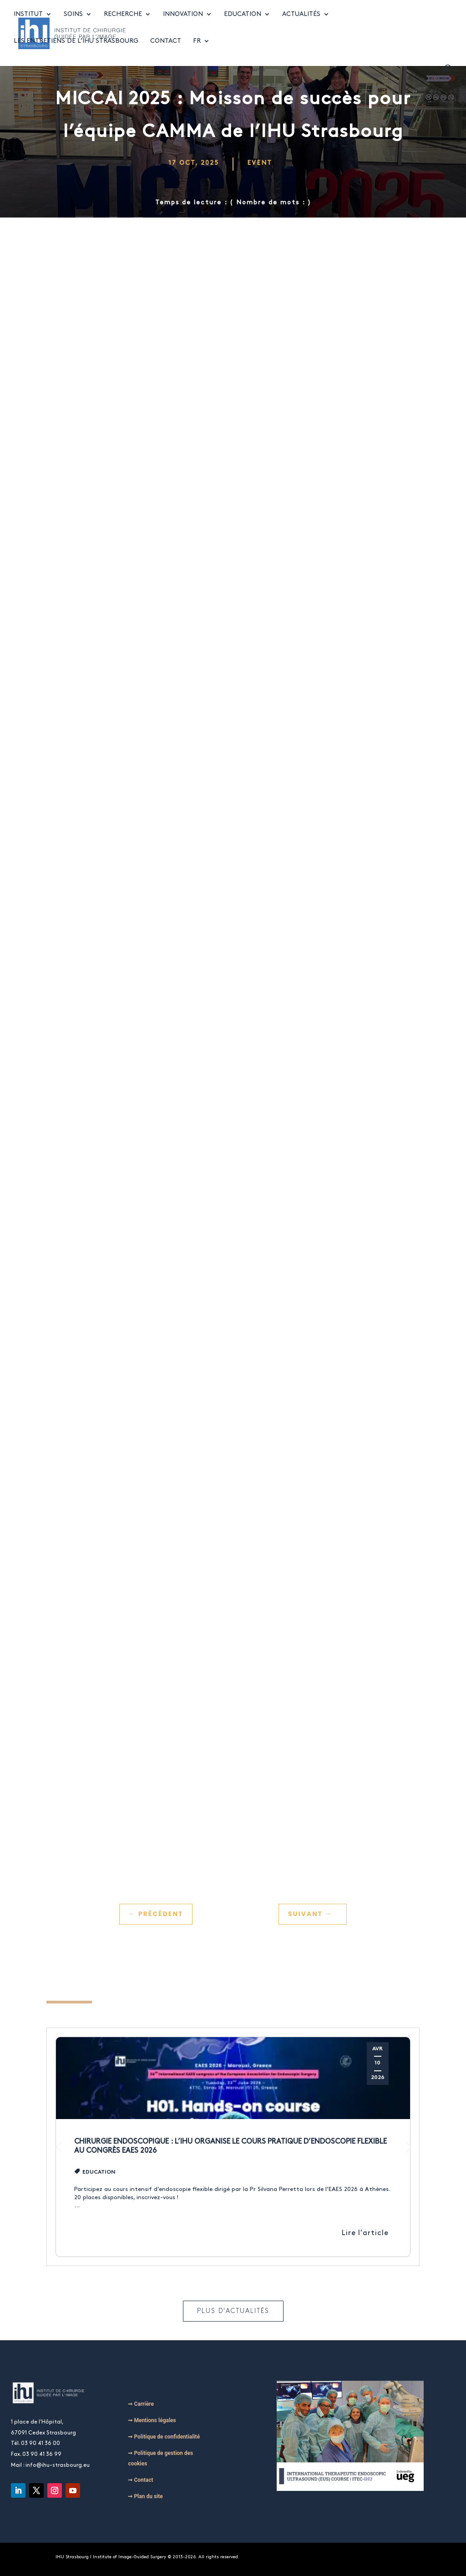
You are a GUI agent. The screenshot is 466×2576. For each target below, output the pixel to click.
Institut (28, 23)
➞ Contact (140, 2480)
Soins (73, 23)
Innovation (183, 23)
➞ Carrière (140, 2404)
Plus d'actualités (233, 2311)
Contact (165, 50)
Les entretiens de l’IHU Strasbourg (76, 50)
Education (242, 23)
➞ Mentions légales (152, 2420)
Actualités (301, 23)
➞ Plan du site (145, 2496)
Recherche (123, 23)
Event (259, 163)
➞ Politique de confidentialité (164, 2437)
